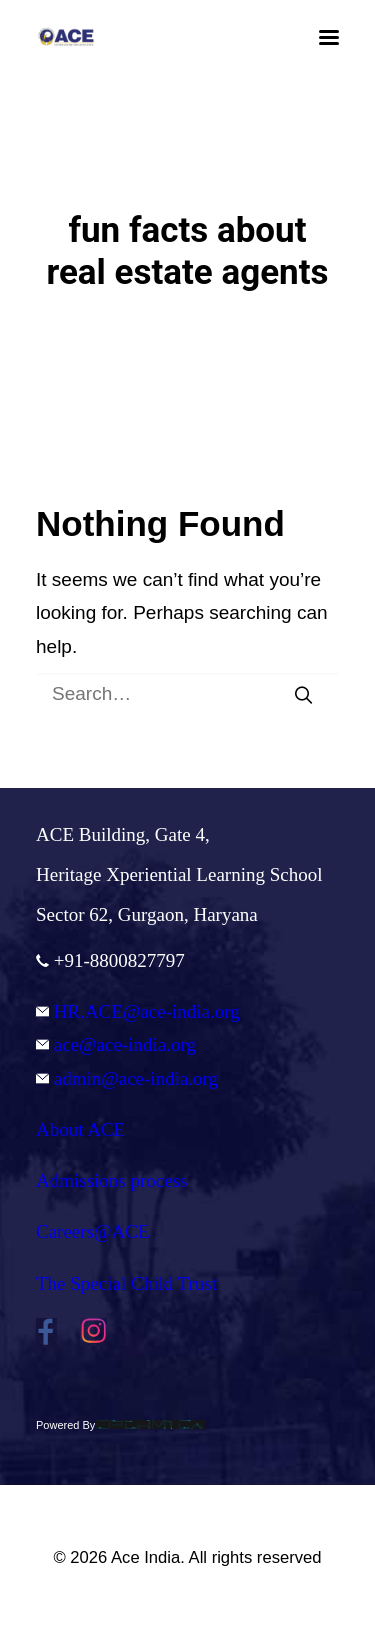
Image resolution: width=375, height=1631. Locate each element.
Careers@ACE (93, 1231)
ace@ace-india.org (116, 1044)
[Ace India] (66, 37)
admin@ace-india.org (127, 1078)
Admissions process (111, 1180)
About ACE (80, 1129)
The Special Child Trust (126, 1283)
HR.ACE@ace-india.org (138, 1011)
